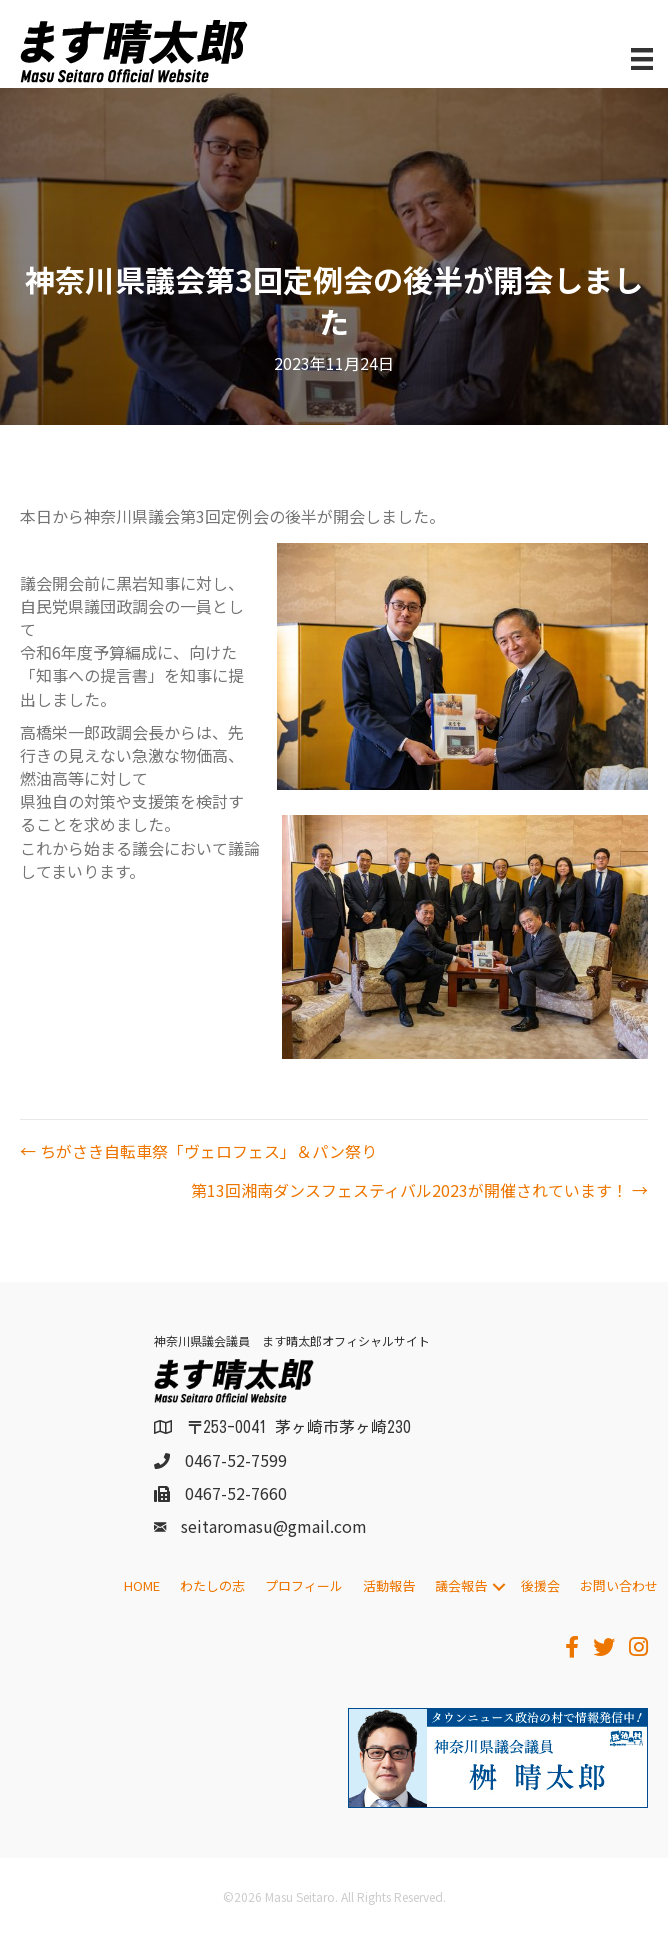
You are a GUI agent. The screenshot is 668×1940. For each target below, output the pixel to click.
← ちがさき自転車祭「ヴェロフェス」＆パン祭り (198, 1151)
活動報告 (389, 1585)
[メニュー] (642, 59)
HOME (142, 1585)
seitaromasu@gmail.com (274, 1526)
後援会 (540, 1585)
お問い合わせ (619, 1585)
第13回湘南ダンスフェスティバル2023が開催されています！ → (419, 1190)
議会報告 (461, 1585)
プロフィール (304, 1585)
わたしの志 (212, 1585)
